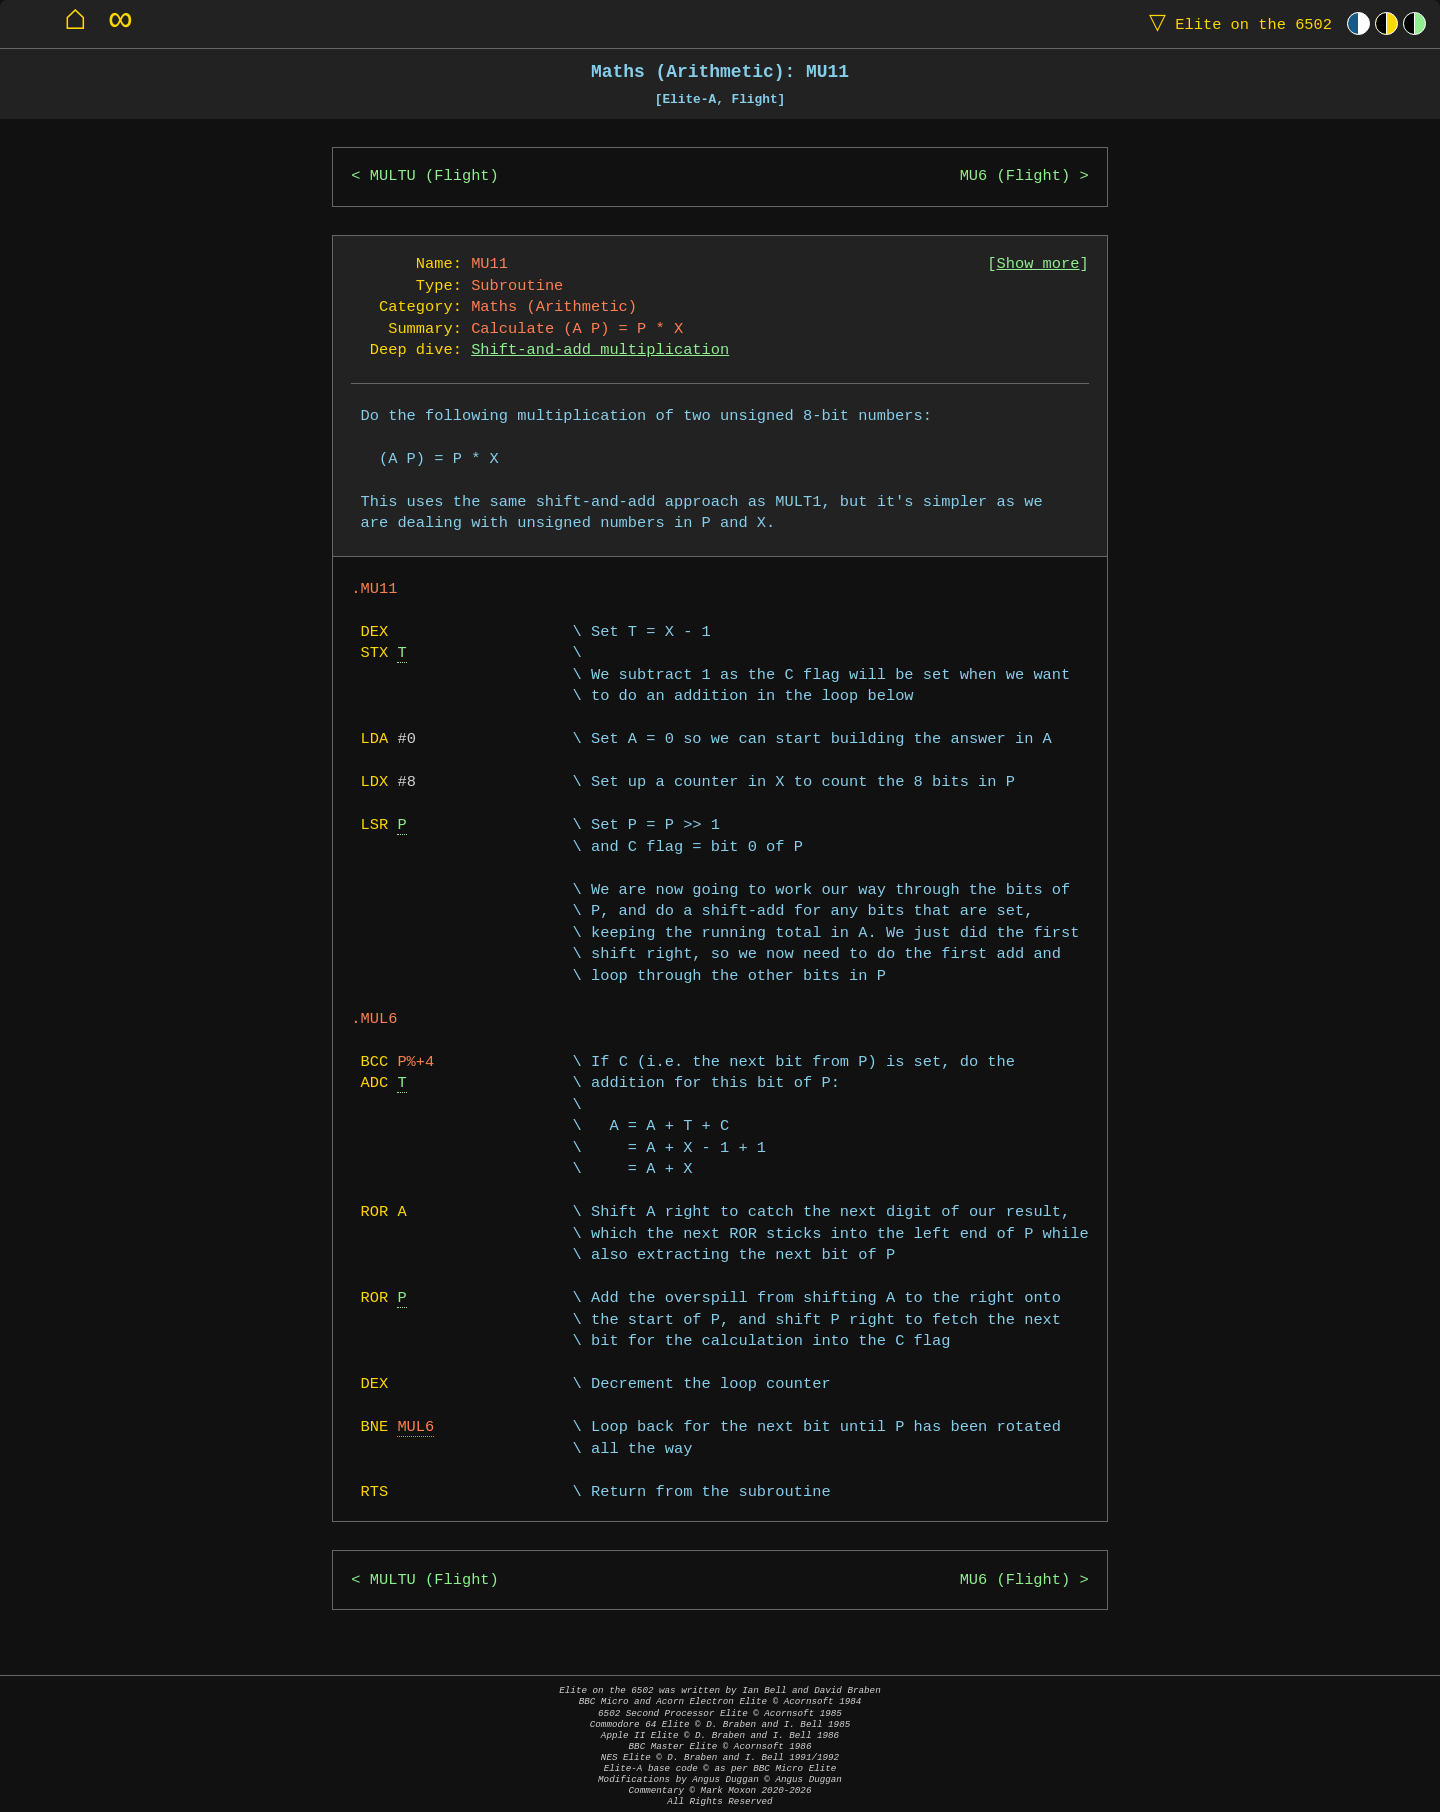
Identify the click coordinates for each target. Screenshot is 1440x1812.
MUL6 (415, 1427)
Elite (1236, 23)
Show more (1038, 264)
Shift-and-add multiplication (600, 350)
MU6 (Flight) (1015, 176)
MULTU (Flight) (434, 176)
